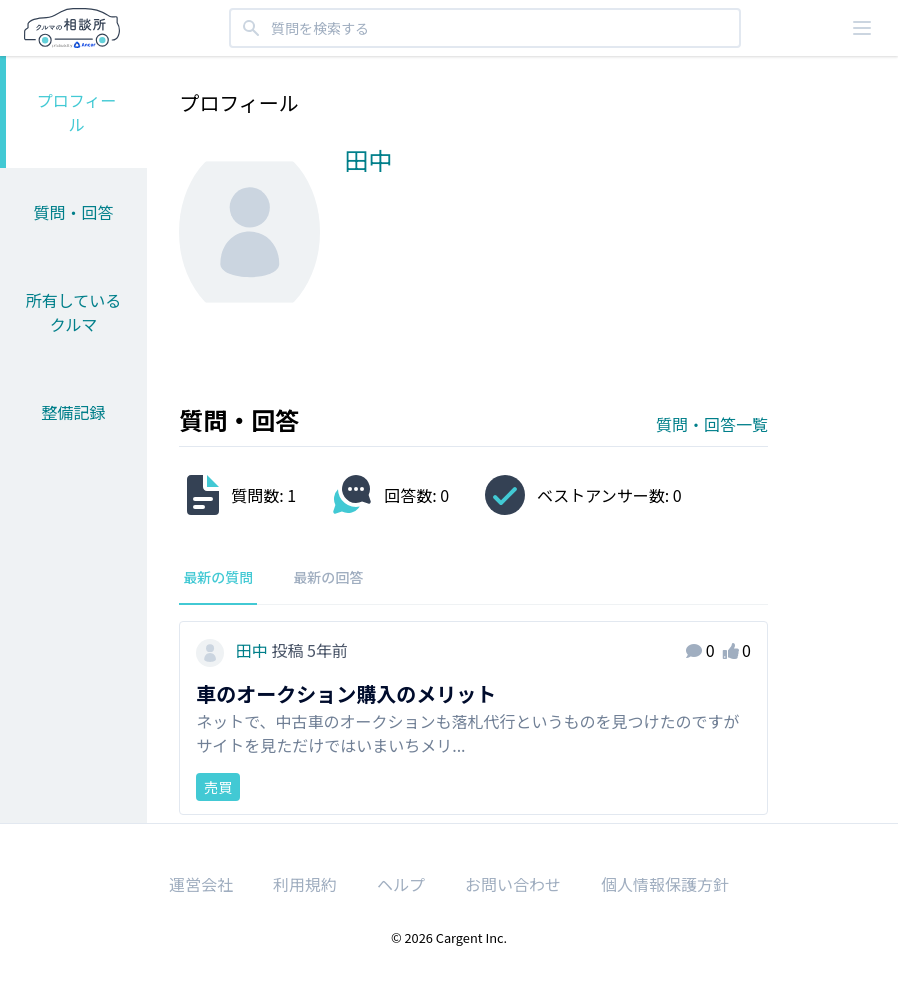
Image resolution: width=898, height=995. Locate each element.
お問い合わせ (513, 884)
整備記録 (74, 412)
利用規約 (305, 884)
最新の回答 (328, 577)
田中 (233, 650)
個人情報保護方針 (665, 884)
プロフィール (77, 112)
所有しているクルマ (74, 312)
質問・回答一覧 (712, 424)
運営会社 (201, 884)
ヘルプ (401, 884)
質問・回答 (74, 212)
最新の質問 (218, 577)
